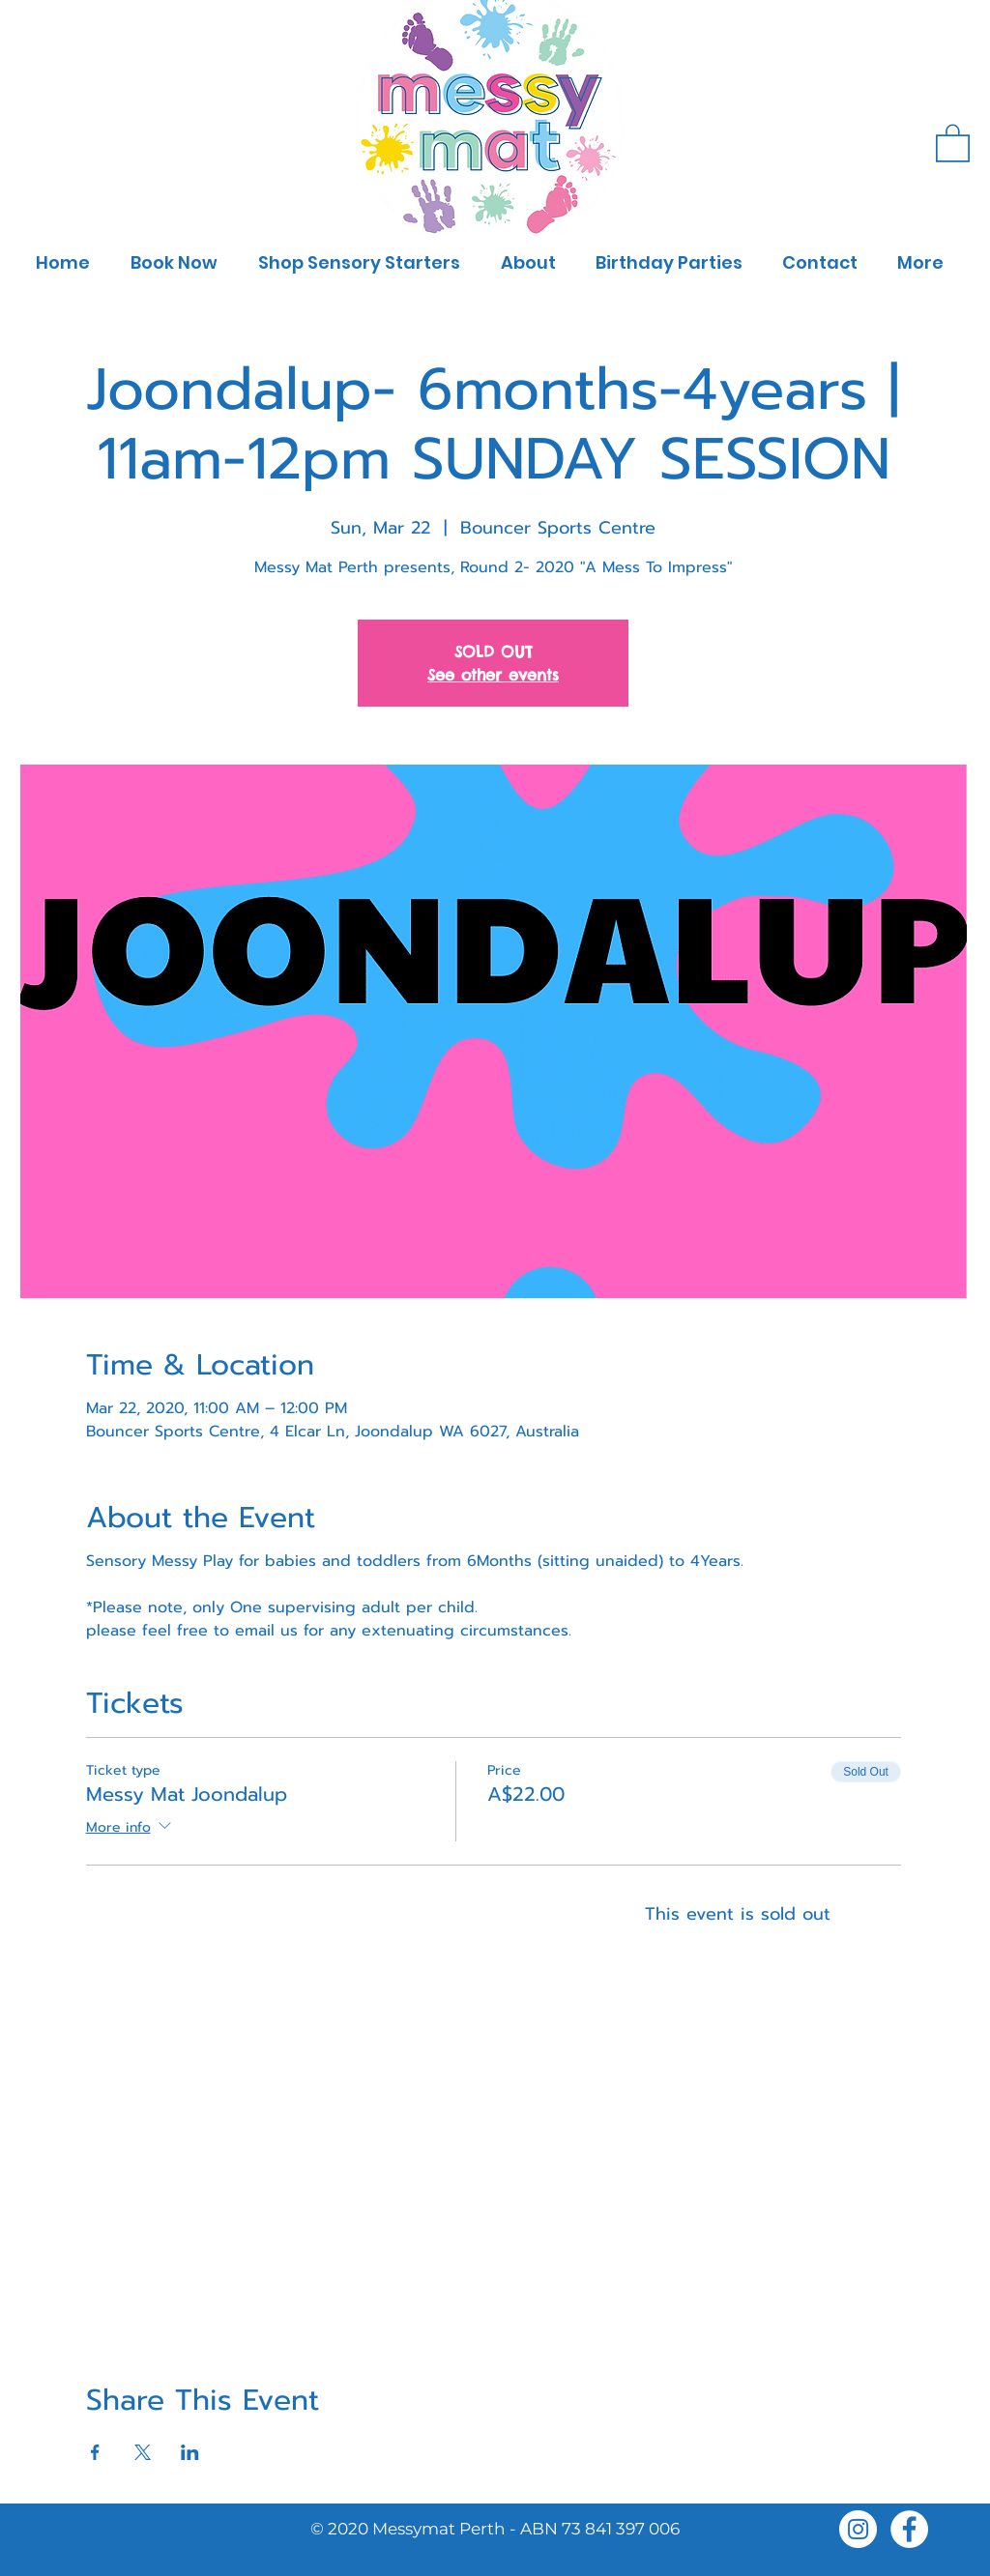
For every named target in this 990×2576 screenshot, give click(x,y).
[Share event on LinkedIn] (190, 2452)
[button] (953, 142)
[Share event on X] (142, 2452)
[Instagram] (858, 2529)
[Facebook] (909, 2529)
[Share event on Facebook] (95, 2452)
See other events (493, 674)
